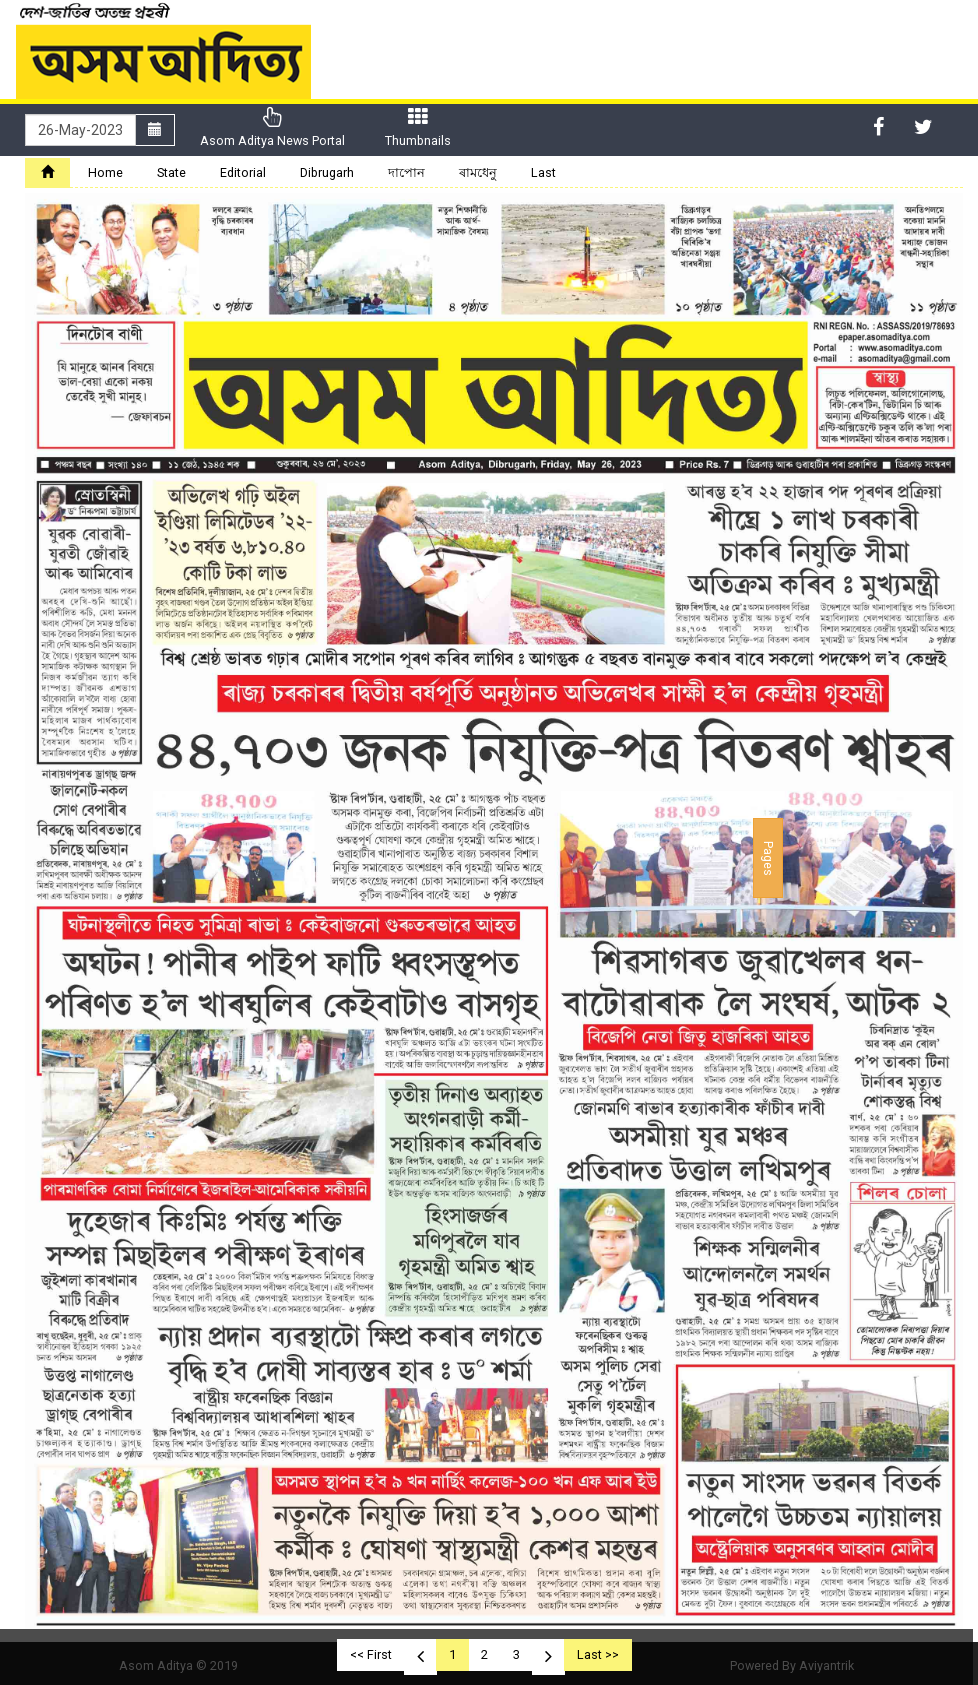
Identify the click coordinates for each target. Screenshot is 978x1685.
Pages (768, 857)
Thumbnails (418, 127)
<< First (371, 1654)
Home (105, 172)
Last (543, 172)
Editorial (243, 172)
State (171, 172)
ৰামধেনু (478, 172)
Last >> (598, 1654)
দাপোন (406, 172)
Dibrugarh (327, 172)
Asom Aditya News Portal (272, 127)
